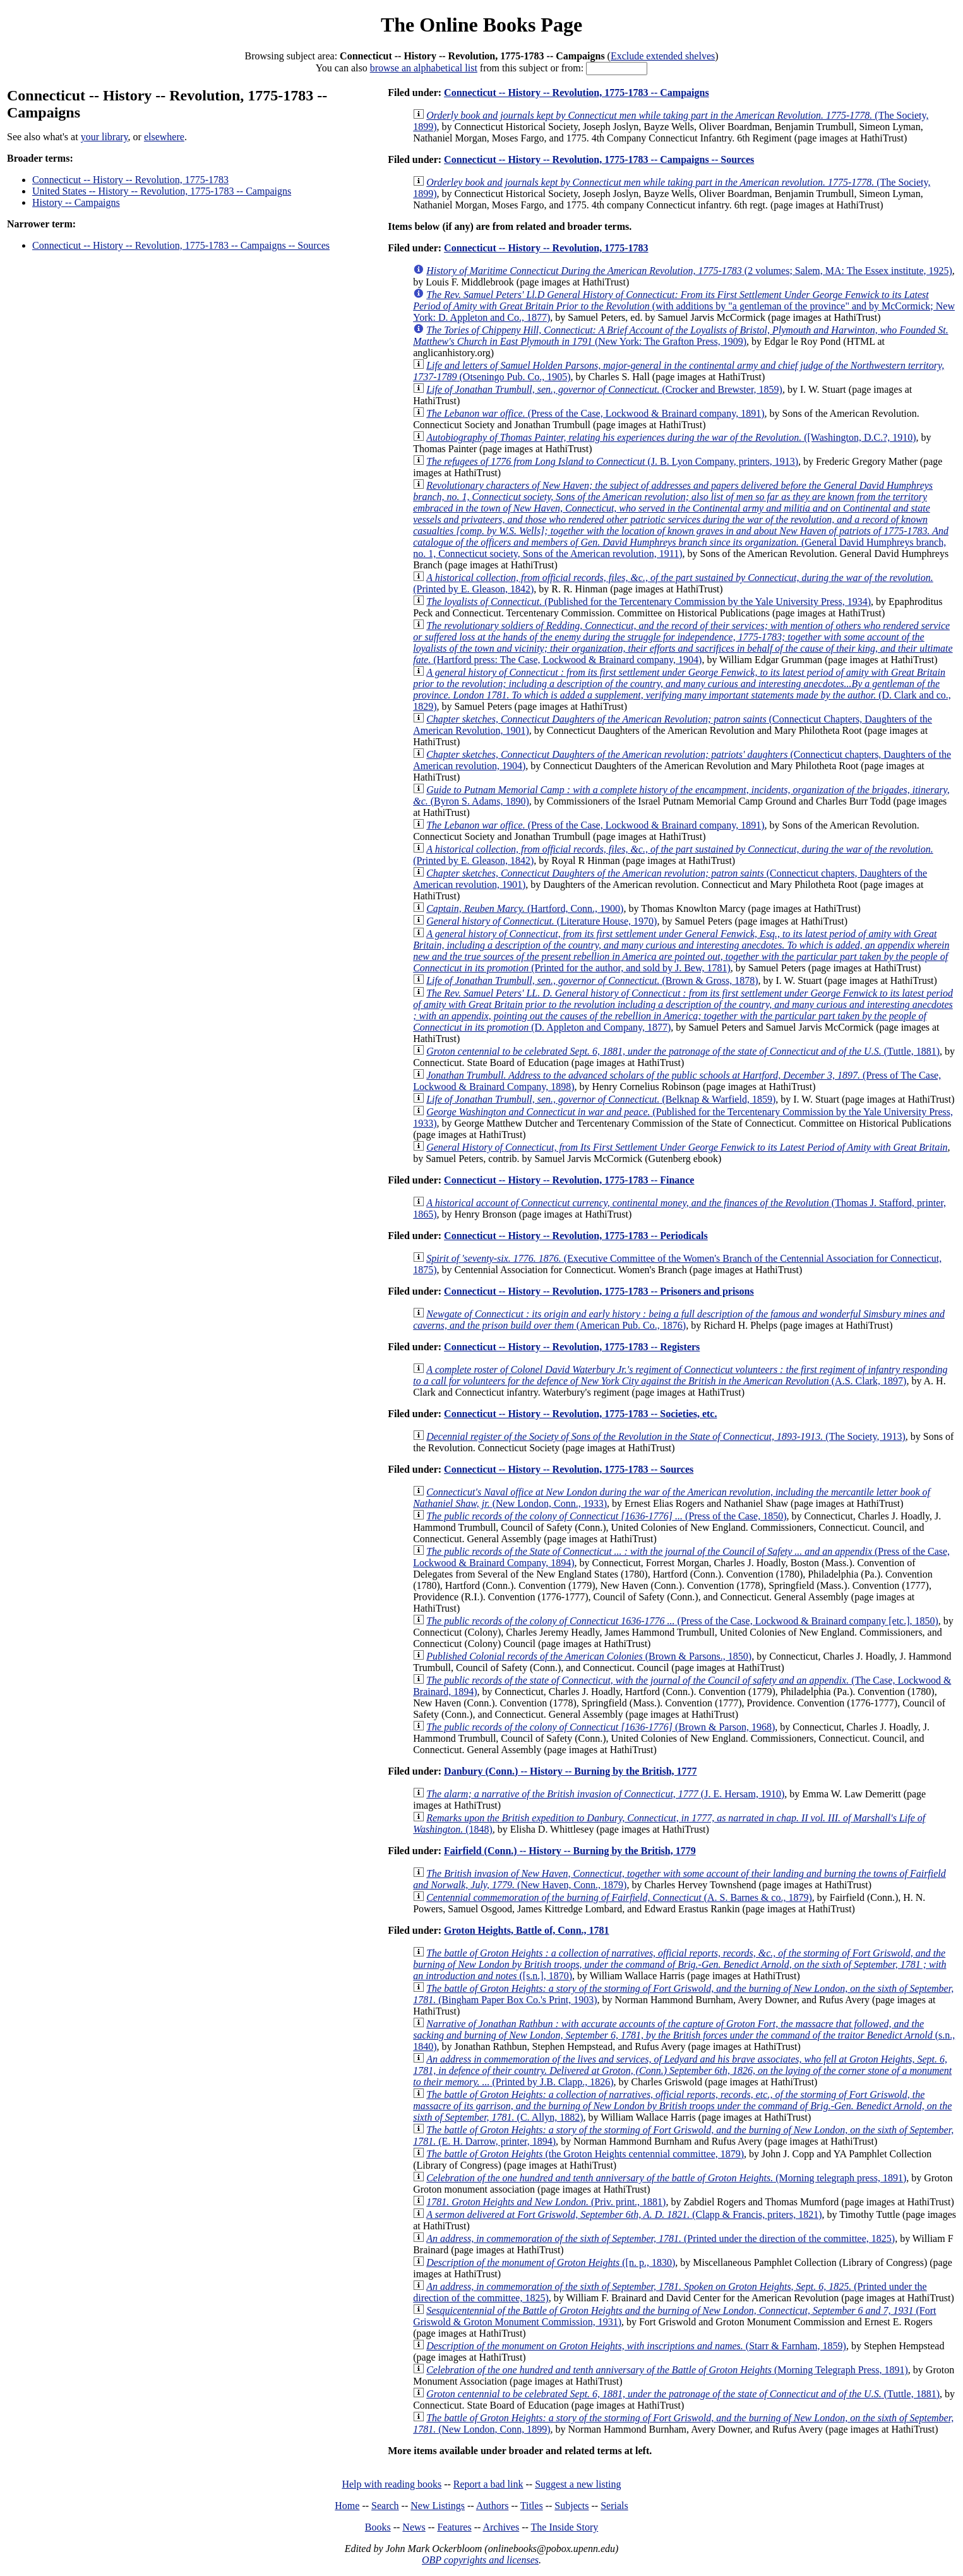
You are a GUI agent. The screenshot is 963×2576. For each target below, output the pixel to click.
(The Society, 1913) (666, 1436)
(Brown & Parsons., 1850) (588, 1656)
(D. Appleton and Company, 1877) (683, 1010)
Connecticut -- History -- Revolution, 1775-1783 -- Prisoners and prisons (599, 1291)
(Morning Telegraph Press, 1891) (667, 2369)
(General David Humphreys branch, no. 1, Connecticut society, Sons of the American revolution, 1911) (680, 519)
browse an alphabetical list (423, 68)
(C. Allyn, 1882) (682, 2106)
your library (104, 136)
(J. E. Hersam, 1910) (605, 1793)
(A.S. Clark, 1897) (680, 1375)
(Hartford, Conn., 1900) (524, 908)
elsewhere (164, 136)
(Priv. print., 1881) (546, 2201)
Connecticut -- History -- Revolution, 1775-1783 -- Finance (569, 1180)
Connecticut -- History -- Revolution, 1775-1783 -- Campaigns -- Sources (181, 245)
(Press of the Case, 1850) (606, 1516)
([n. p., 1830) (550, 2262)
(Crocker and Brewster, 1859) (604, 389)
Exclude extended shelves (663, 56)
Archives (500, 2527)
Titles (531, 2505)
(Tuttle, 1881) (683, 1051)
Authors (492, 2505)
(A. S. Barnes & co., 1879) (619, 1897)
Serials (614, 2505)
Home (347, 2505)
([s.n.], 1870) (679, 1964)
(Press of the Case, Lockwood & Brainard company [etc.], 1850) (682, 1620)
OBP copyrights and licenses (480, 2560)
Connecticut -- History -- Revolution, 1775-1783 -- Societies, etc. (580, 1413)
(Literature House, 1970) (541, 921)
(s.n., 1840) (684, 2035)
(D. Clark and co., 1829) (682, 689)
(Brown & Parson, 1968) (600, 1727)
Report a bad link (488, 2484)
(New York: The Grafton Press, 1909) (680, 336)
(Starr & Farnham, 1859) (636, 2345)
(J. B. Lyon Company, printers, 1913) (612, 461)
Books (378, 2527)
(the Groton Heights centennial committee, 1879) (585, 2153)
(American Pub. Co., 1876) (679, 1320)
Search (385, 2505)
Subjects (571, 2505)
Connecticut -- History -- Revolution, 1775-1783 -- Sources (568, 1469)
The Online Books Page (481, 24)
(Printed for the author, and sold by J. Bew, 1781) (681, 950)
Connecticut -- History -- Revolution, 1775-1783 (130, 179)
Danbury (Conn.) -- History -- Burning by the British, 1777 (570, 1771)
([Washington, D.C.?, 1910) (671, 437)
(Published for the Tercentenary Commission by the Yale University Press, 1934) (648, 601)
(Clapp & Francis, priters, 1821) (624, 2214)
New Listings (437, 2505)
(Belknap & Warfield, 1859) (600, 1099)
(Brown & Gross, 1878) (592, 980)
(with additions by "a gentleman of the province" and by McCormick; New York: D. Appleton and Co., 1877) (684, 306)
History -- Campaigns (76, 202)
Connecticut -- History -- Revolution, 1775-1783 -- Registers (572, 1346)
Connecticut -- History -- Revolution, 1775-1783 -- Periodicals (576, 1235)
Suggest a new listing (578, 2484)
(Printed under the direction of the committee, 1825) (660, 2238)
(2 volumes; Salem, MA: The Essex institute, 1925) (689, 270)
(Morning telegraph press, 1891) (666, 2177)
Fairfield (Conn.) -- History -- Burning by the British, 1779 (570, 1850)
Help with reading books (391, 2484)
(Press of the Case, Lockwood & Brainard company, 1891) (595, 413)
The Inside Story (565, 2527)
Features (454, 2527)
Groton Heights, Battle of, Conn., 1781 (526, 1930)
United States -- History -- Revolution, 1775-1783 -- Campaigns (161, 191)
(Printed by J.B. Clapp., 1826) (682, 2070)
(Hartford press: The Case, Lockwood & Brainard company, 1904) (682, 642)
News (413, 2527)
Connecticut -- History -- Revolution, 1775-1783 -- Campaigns (576, 92)
